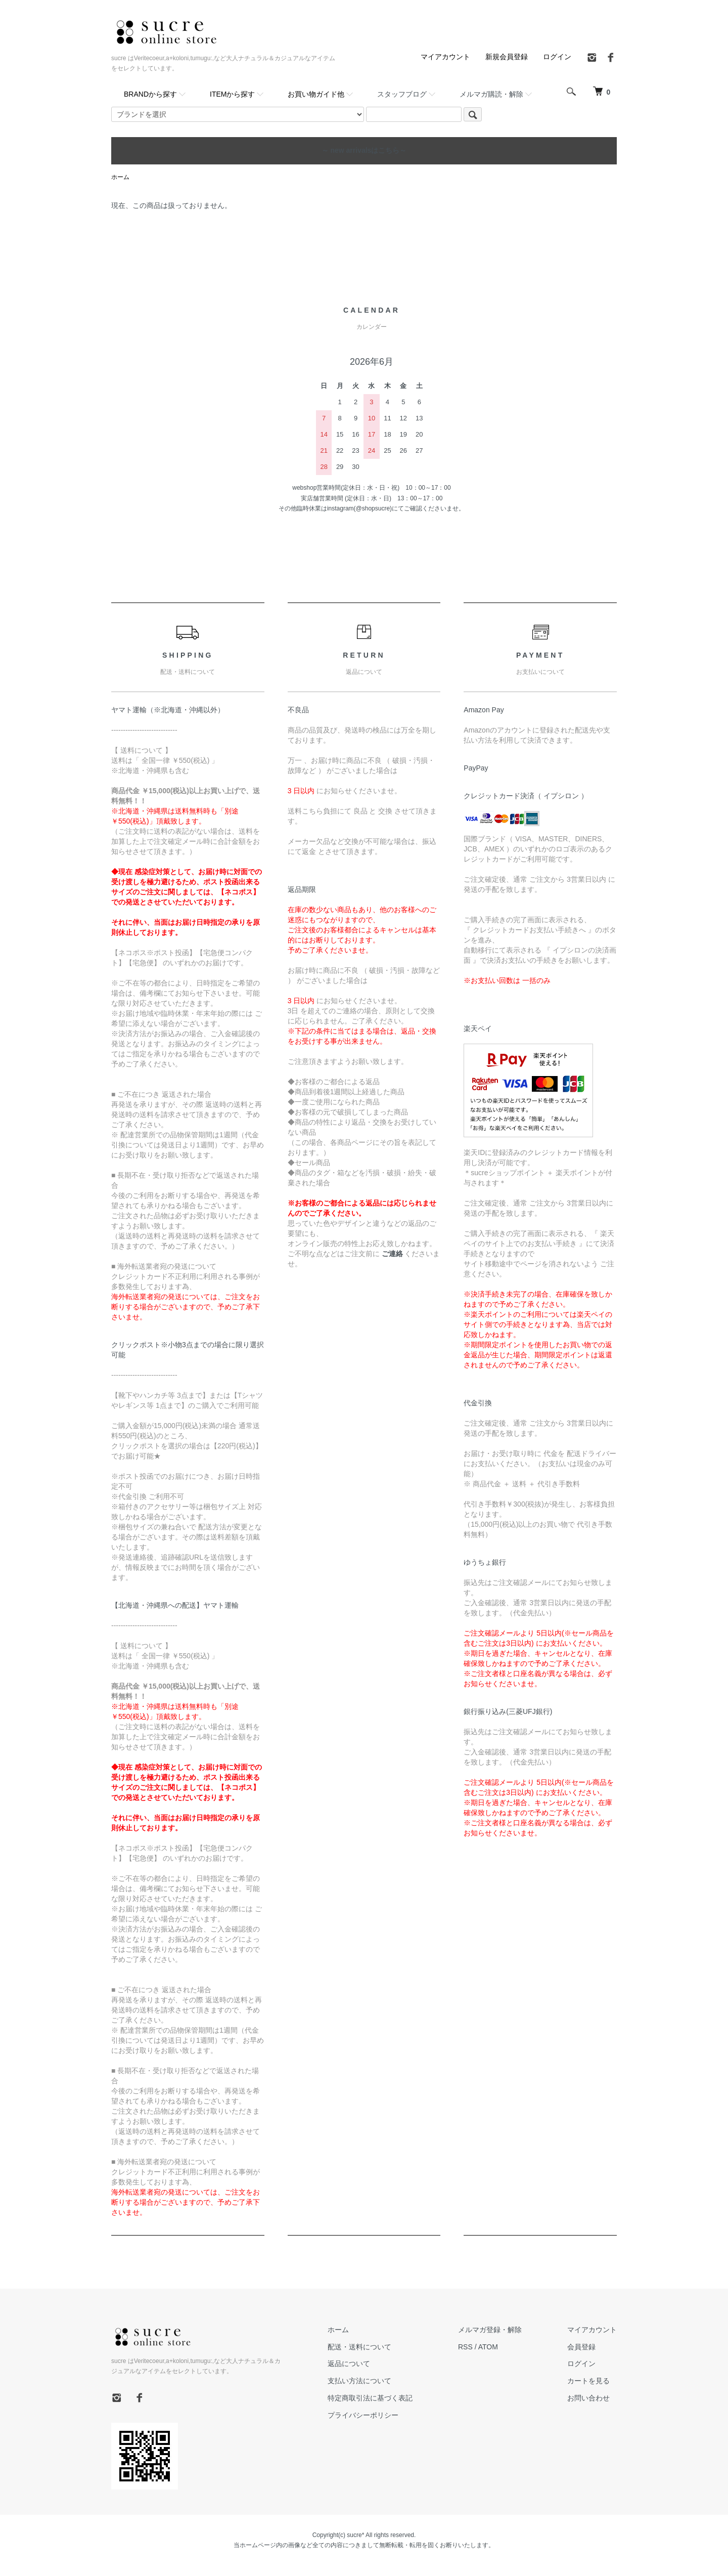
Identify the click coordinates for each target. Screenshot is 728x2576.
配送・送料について (359, 2347)
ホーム (120, 177)
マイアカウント (445, 57)
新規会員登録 (506, 57)
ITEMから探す (232, 94)
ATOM (488, 2347)
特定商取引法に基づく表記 (370, 2398)
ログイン (557, 57)
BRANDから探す (150, 94)
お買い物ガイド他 (316, 94)
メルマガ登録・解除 (490, 2330)
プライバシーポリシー (363, 2415)
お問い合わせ (588, 2398)
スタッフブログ (402, 94)
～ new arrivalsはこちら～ (364, 150)
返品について (349, 2363)
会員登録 (581, 2347)
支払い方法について (359, 2381)
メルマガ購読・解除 (491, 94)
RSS (465, 2347)
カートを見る (588, 2381)
